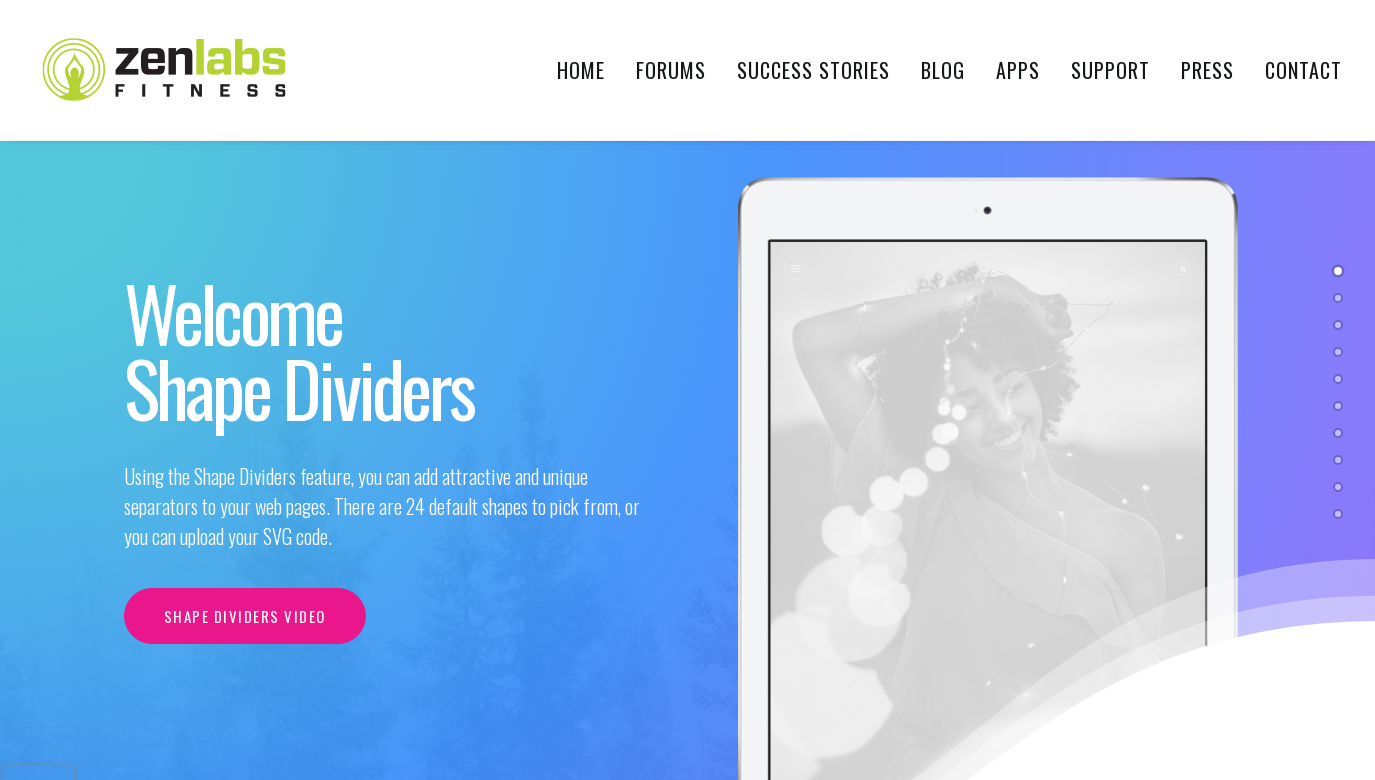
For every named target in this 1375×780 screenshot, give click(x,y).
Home (581, 70)
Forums (671, 70)
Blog (943, 70)
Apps (1018, 70)
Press (1207, 70)
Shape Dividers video (245, 616)
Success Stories (813, 70)
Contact (1303, 70)
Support (1110, 70)
